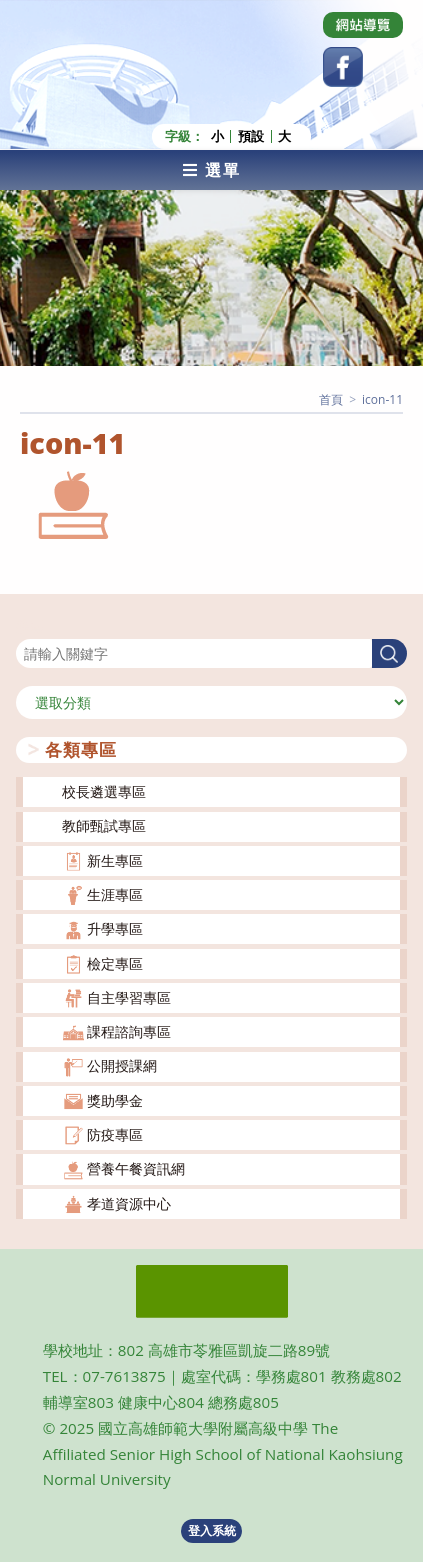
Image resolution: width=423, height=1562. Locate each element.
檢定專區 (115, 963)
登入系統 (212, 1530)
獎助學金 (115, 1100)
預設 (251, 136)
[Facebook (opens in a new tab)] (343, 67)
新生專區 (115, 860)
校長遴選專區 (104, 791)
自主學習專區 (129, 997)
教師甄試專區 (104, 825)
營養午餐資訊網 (136, 1168)
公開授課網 (122, 1065)
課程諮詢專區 (129, 1031)
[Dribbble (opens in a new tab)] (363, 25)
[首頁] (331, 399)
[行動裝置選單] (211, 170)
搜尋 (30, 626)
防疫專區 (115, 1134)
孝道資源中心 (129, 1203)
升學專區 (115, 928)
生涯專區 (115, 894)
